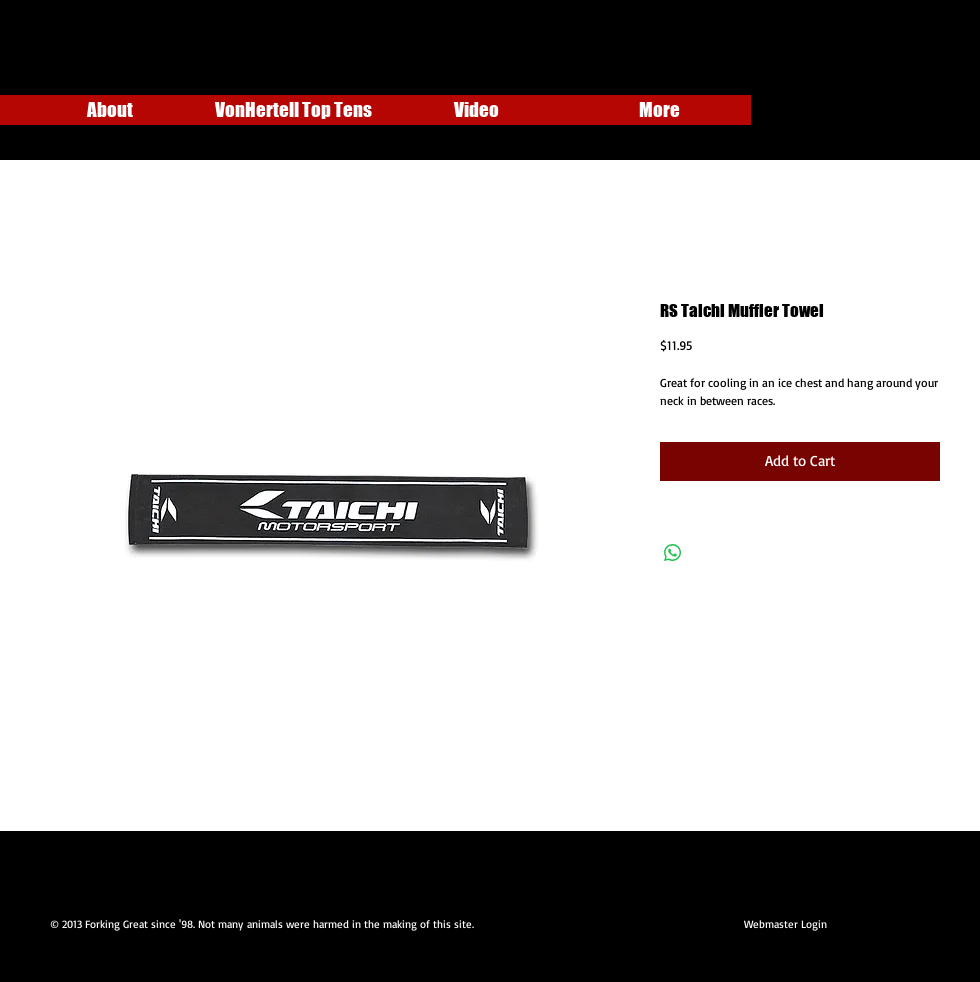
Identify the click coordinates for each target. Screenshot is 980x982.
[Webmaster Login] (785, 925)
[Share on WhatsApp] (673, 553)
